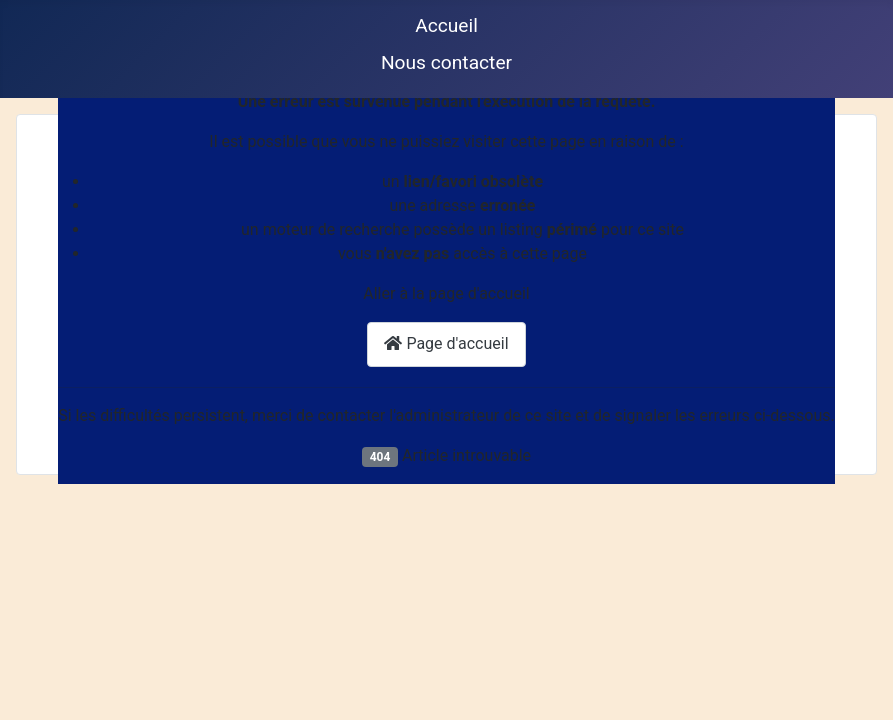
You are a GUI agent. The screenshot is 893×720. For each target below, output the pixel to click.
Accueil (446, 25)
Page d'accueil (446, 343)
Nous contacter (446, 62)
